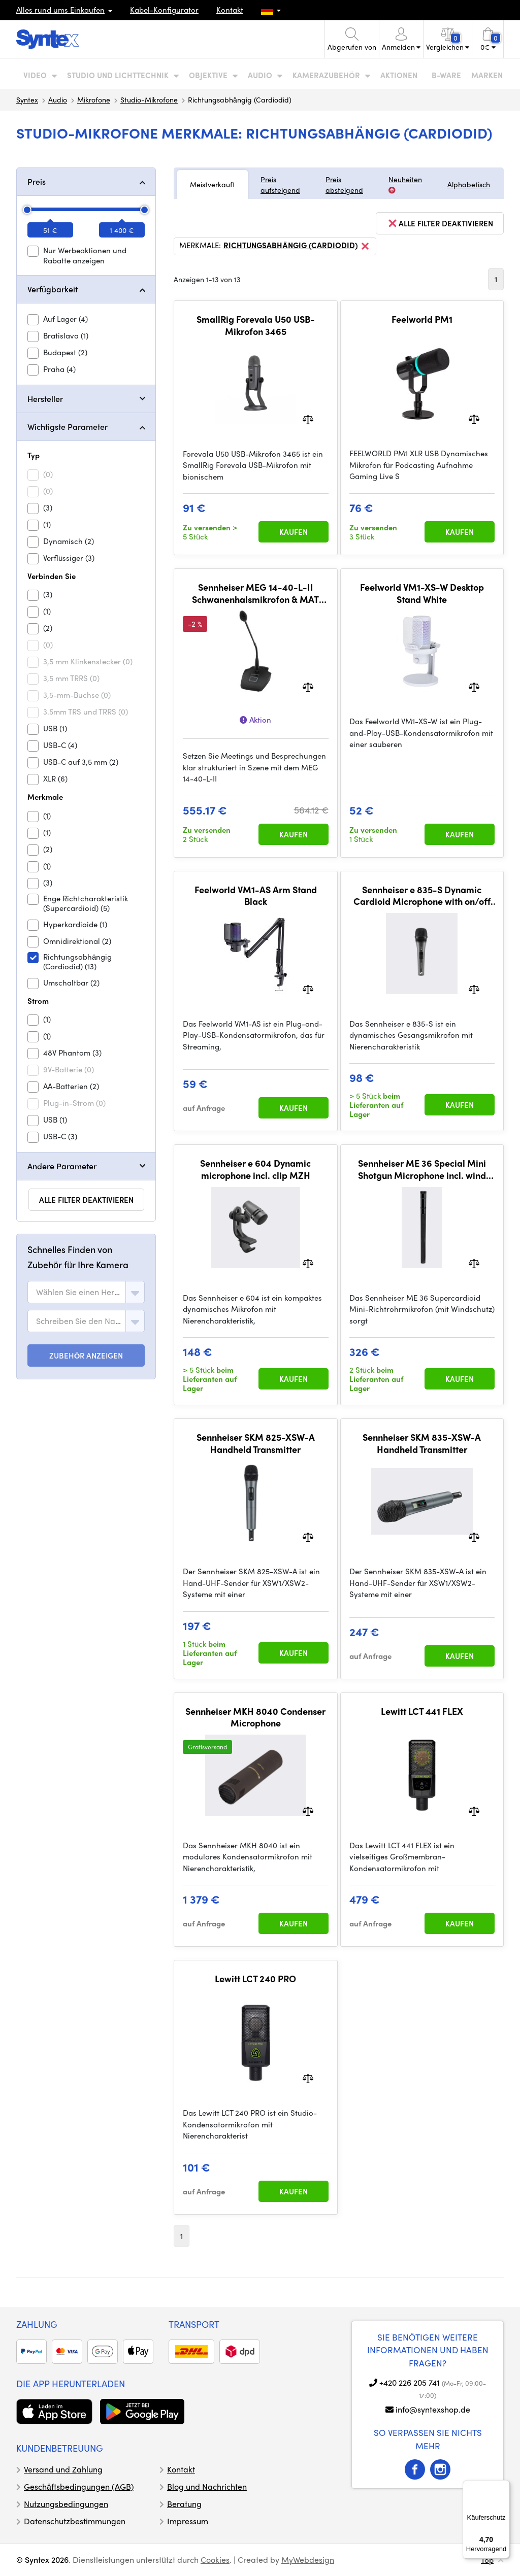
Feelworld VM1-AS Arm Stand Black (255, 895)
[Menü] (504, 2486)
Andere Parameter (61, 1166)
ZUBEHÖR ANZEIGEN (86, 1355)
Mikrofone (93, 99)
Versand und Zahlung (63, 2469)
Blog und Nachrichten (207, 2486)
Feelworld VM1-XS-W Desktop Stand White (422, 593)
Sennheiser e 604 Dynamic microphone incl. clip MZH (255, 1169)
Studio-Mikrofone (149, 99)
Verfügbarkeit (52, 289)
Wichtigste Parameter (67, 426)
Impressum (187, 2521)
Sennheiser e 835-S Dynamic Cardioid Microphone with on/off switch (422, 895)
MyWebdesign (307, 2559)
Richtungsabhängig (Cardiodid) (297, 246)
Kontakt (229, 9)
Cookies (215, 2559)
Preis (36, 181)
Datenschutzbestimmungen (74, 2521)
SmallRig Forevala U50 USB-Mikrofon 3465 (256, 325)
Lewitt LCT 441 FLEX (422, 1711)
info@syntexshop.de (433, 2409)
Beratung (184, 2504)
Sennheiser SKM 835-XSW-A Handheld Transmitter (422, 1443)
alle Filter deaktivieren (86, 1199)
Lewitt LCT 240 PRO (255, 1979)
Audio (57, 99)
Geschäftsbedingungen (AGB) (79, 2486)
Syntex (27, 99)
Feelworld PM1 (422, 319)
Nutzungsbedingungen (66, 2504)
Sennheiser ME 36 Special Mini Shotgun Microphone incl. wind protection (422, 1169)
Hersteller (45, 398)
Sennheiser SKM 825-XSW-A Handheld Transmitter (256, 1443)
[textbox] (78, 1292)
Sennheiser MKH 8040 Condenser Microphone (255, 1717)
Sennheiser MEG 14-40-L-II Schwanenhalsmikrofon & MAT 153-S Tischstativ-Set (255, 593)
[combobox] (86, 1292)
